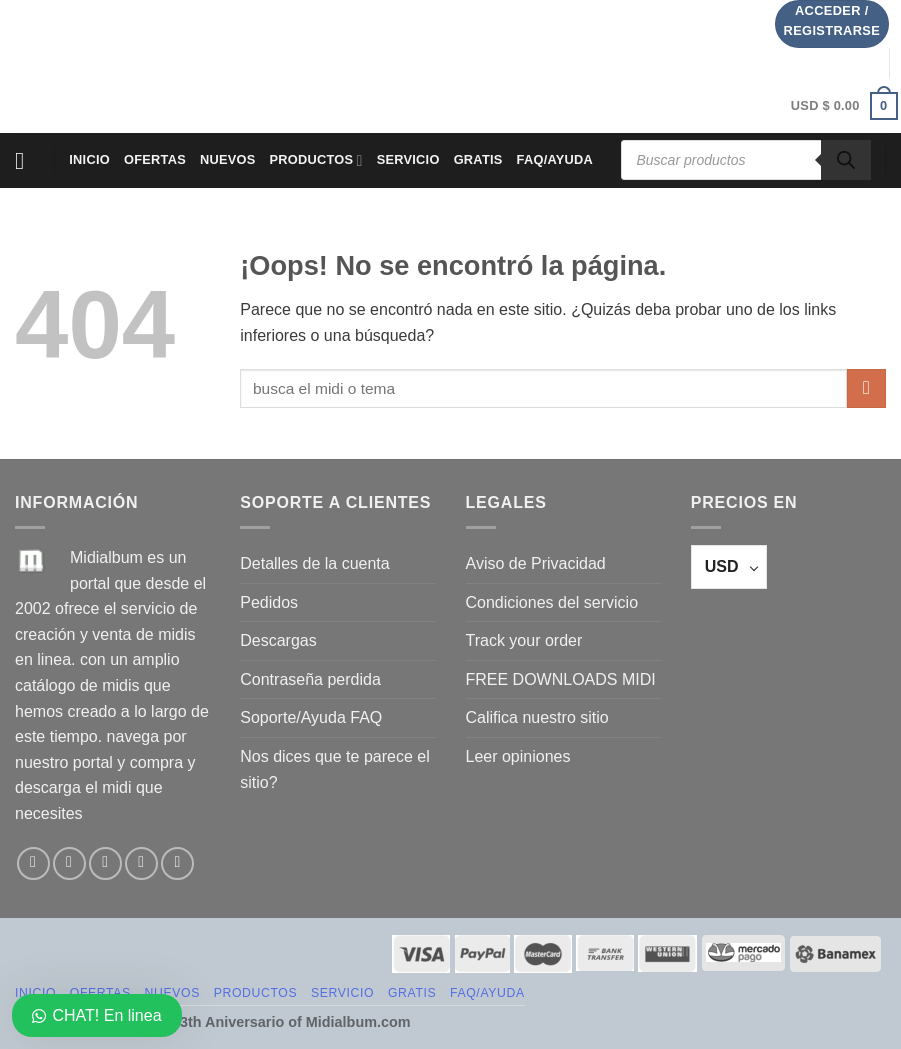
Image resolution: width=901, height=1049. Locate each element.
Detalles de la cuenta (314, 563)
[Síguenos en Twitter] (105, 863)
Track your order (524, 640)
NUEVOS (228, 159)
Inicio (89, 159)
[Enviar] (866, 388)
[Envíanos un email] (141, 863)
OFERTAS (155, 159)
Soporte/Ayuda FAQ (311, 717)
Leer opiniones (518, 756)
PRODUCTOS (316, 160)
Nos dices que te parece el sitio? (334, 769)
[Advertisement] (409, 63)
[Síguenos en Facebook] (33, 863)
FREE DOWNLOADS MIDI (561, 679)
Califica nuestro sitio (537, 717)
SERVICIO (408, 159)
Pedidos (269, 602)
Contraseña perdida (310, 679)
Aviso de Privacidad (536, 563)
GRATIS (478, 159)
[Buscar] (846, 160)
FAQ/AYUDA (555, 159)
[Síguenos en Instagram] (69, 863)
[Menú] (27, 160)
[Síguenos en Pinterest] (177, 863)
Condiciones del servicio (552, 602)
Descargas (278, 640)
